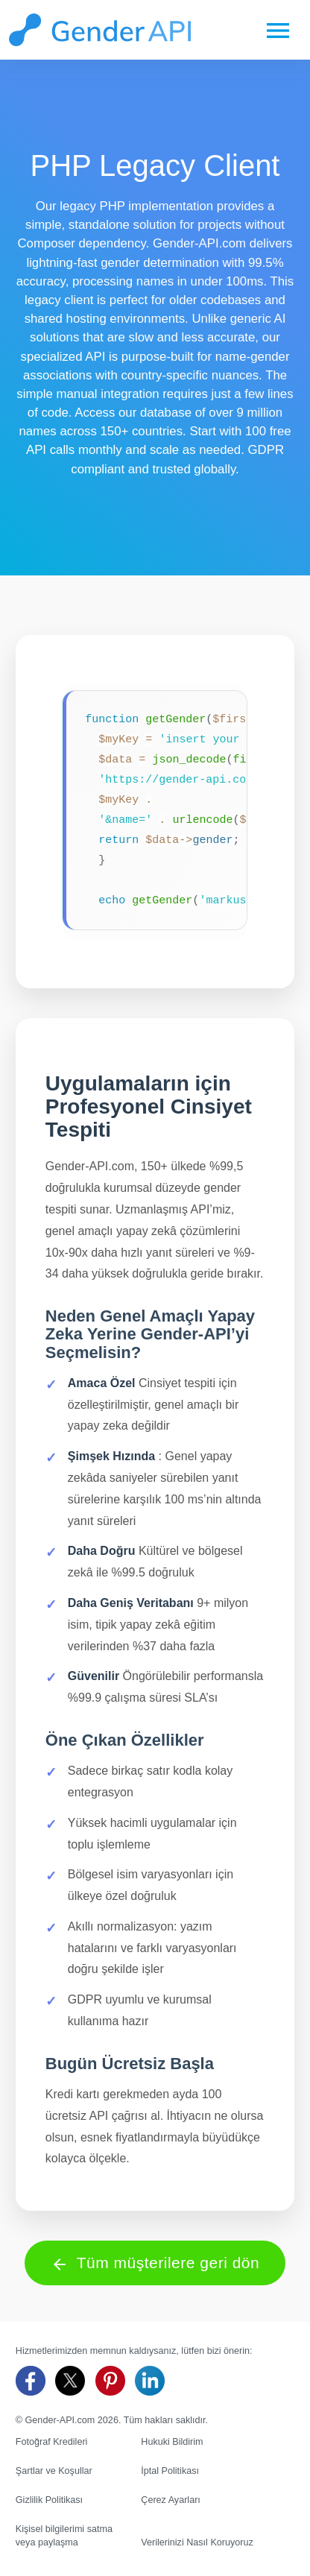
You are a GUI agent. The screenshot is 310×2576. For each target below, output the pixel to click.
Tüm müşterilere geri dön (155, 2263)
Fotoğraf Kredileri (52, 2442)
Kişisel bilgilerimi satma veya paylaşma (64, 2536)
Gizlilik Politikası (49, 2500)
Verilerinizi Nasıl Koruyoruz (197, 2542)
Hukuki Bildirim (172, 2442)
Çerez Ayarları (170, 2500)
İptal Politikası (170, 2471)
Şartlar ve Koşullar (54, 2471)
